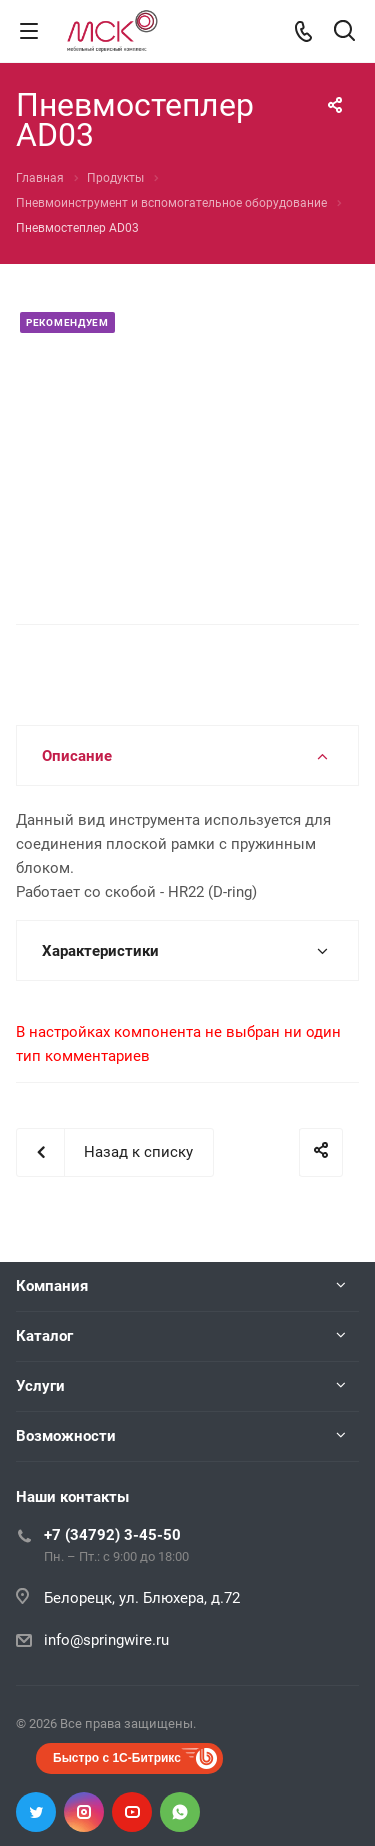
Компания (52, 1286)
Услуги (40, 1386)
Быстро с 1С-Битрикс (117, 1758)
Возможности (66, 1436)
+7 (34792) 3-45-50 (112, 1535)
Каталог (44, 1336)
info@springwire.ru (106, 1640)
